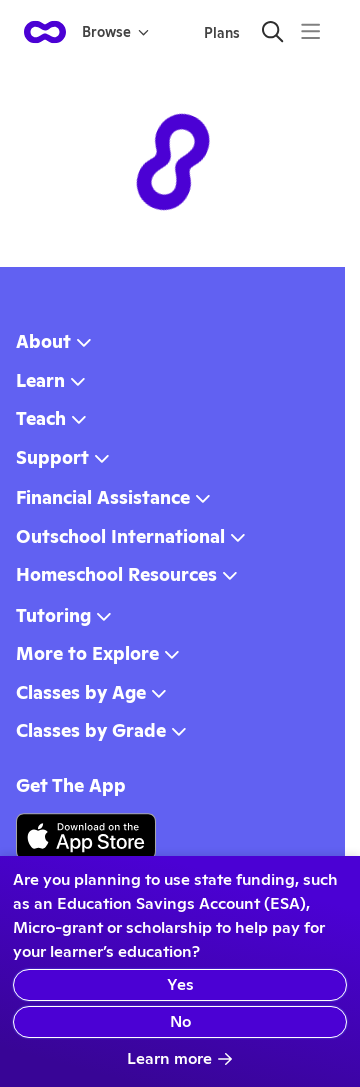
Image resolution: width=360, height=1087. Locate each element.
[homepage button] (45, 32)
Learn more (180, 1058)
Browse (115, 32)
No (180, 1021)
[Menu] (310, 31)
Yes (180, 984)
